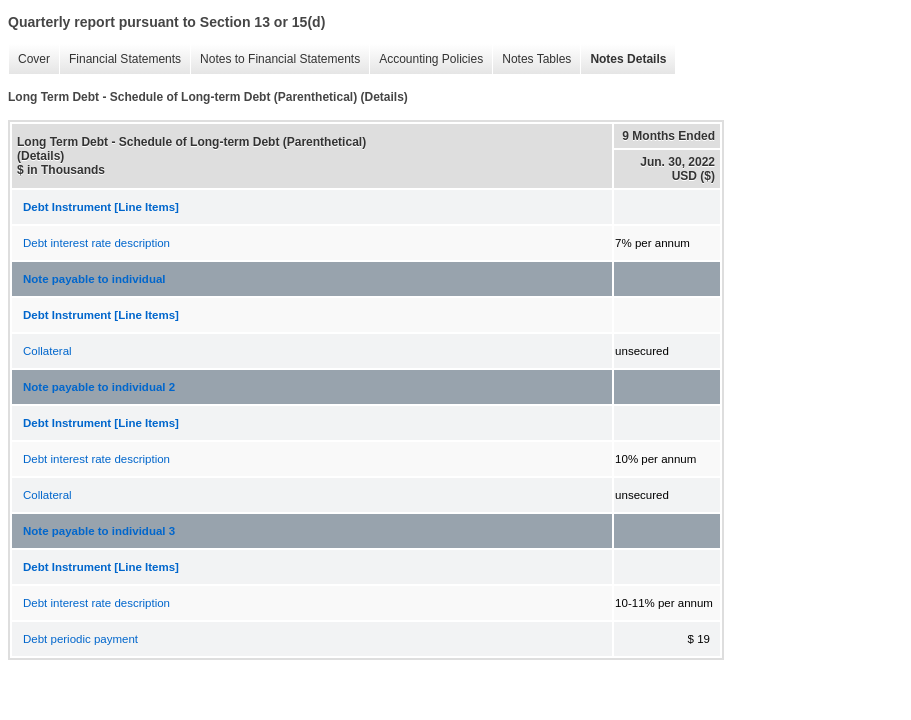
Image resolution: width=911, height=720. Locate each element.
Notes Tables (531, 59)
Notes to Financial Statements (275, 59)
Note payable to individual (94, 279)
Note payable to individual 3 (99, 531)
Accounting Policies (426, 59)
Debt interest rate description (96, 243)
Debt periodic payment (80, 639)
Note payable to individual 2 (99, 387)
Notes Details (623, 59)
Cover (29, 59)
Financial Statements (120, 59)
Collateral (47, 351)
